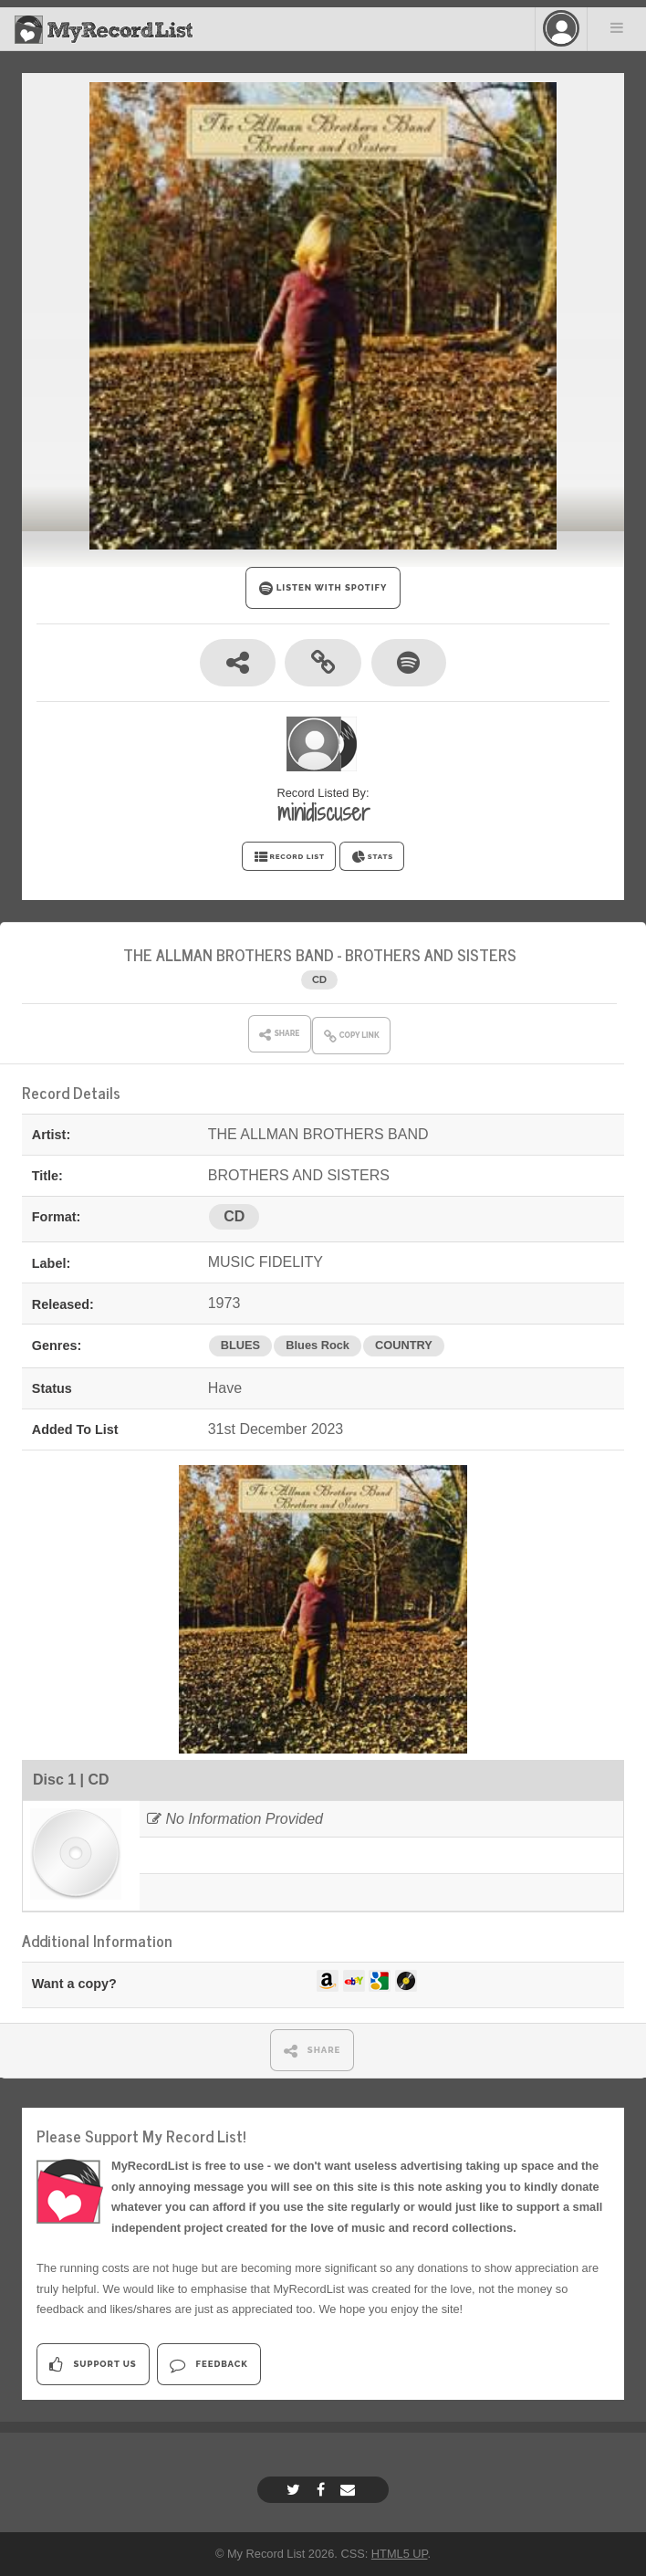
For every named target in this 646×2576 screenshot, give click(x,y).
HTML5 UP (399, 2553)
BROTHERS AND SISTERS (430, 954)
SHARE (312, 2050)
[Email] (349, 2489)
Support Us (92, 2364)
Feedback (208, 2364)
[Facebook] (323, 2489)
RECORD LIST (289, 857)
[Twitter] (296, 2489)
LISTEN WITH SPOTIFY (323, 588)
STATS (371, 857)
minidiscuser (323, 812)
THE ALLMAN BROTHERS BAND (228, 954)
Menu (617, 27)
